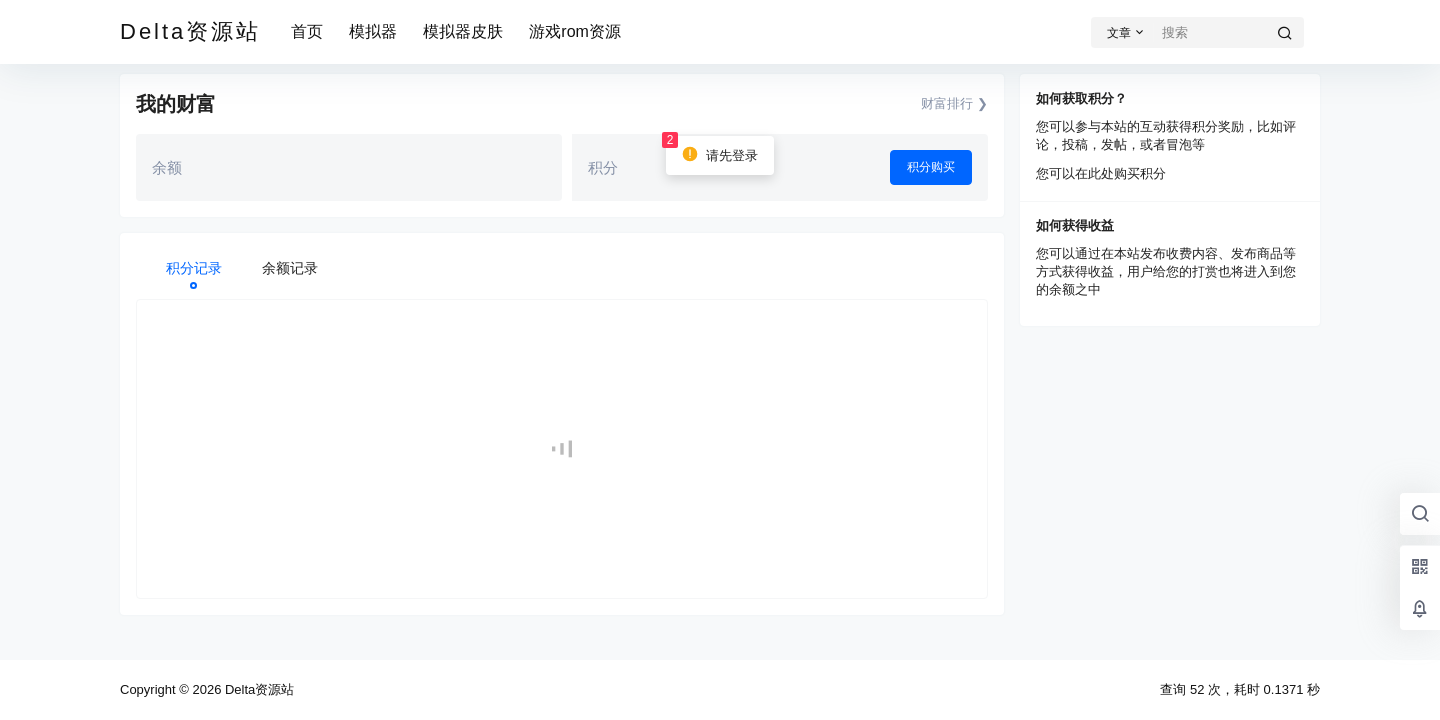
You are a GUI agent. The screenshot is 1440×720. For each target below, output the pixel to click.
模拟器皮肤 (463, 31)
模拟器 (373, 31)
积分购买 (931, 167)
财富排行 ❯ (954, 103)
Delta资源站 (257, 689)
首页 (307, 31)
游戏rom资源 (575, 31)
